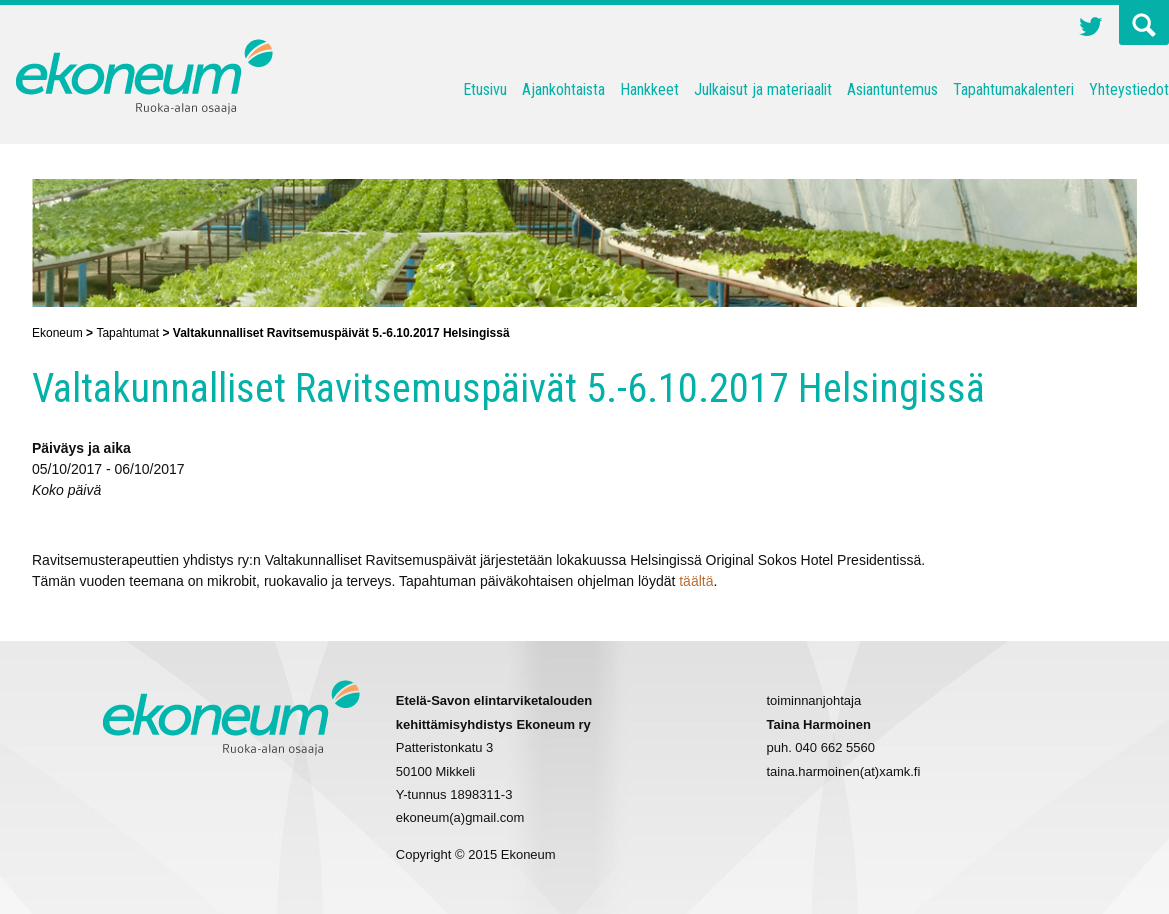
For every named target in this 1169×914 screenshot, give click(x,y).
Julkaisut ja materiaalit (763, 89)
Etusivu (485, 89)
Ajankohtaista (563, 89)
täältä (696, 581)
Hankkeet (649, 89)
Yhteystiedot (1129, 89)
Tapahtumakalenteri (1013, 89)
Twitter (1091, 29)
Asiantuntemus (892, 89)
